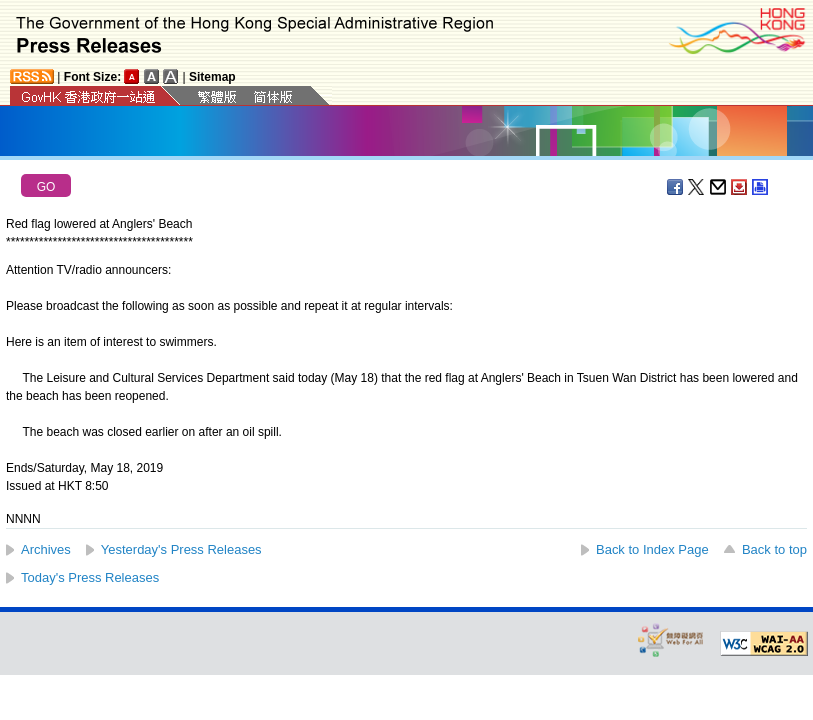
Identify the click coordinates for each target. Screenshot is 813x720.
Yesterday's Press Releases (181, 549)
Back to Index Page (652, 549)
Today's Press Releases (90, 577)
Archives (46, 549)
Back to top (774, 549)
